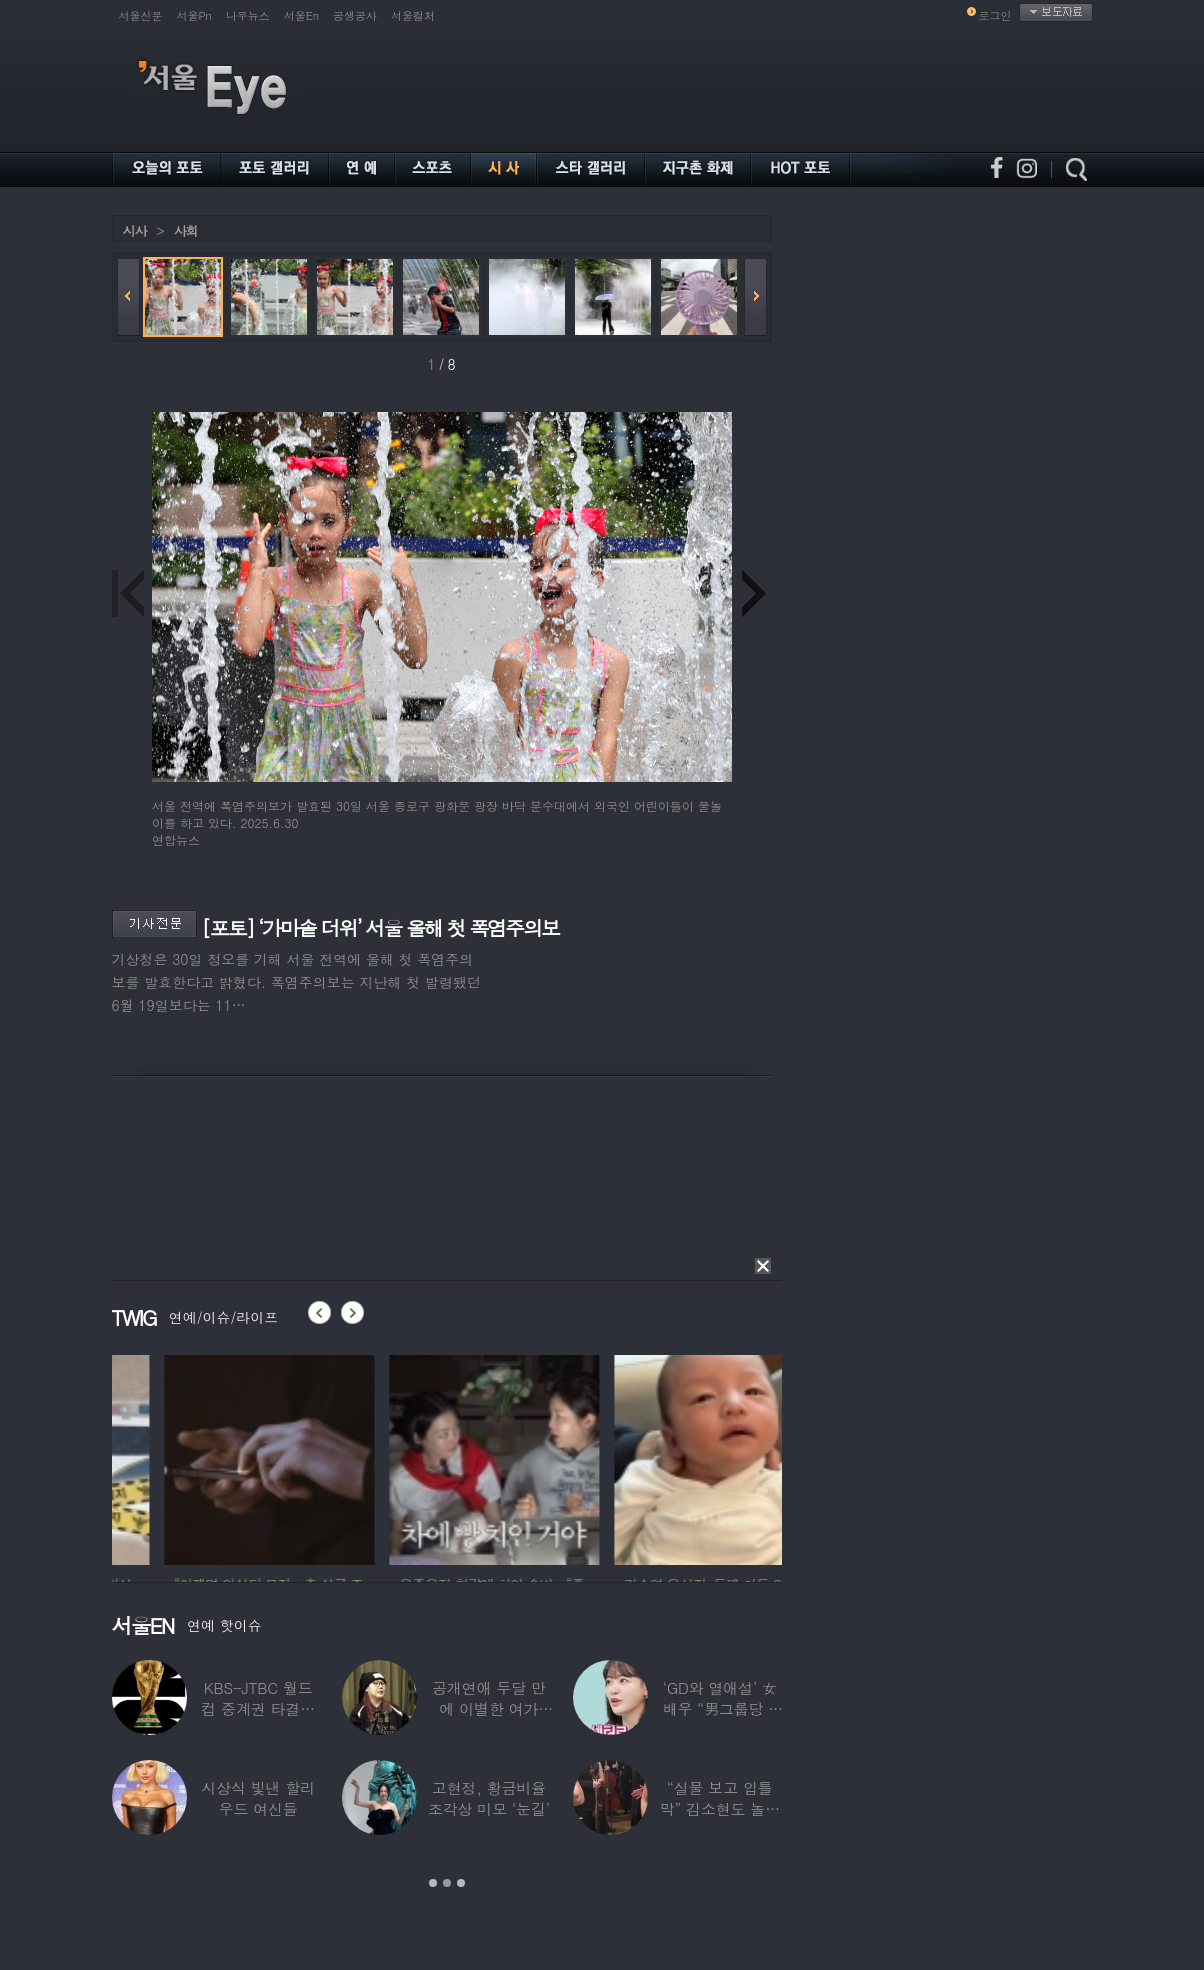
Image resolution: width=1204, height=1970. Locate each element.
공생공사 (355, 15)
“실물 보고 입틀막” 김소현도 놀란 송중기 (720, 1808)
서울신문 (141, 15)
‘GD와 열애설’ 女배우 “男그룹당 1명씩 (720, 1708)
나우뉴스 (248, 15)
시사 (135, 230)
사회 (186, 230)
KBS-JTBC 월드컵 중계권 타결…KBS (258, 1708)
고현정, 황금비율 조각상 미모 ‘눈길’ (489, 1798)
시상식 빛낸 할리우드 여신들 (258, 1798)
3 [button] (461, 1883)
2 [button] (447, 1883)
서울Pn (194, 15)
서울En (301, 15)
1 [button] (433, 1883)
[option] (195, 1457)
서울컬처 (413, 15)
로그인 (995, 15)
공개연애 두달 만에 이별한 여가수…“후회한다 (489, 1708)
